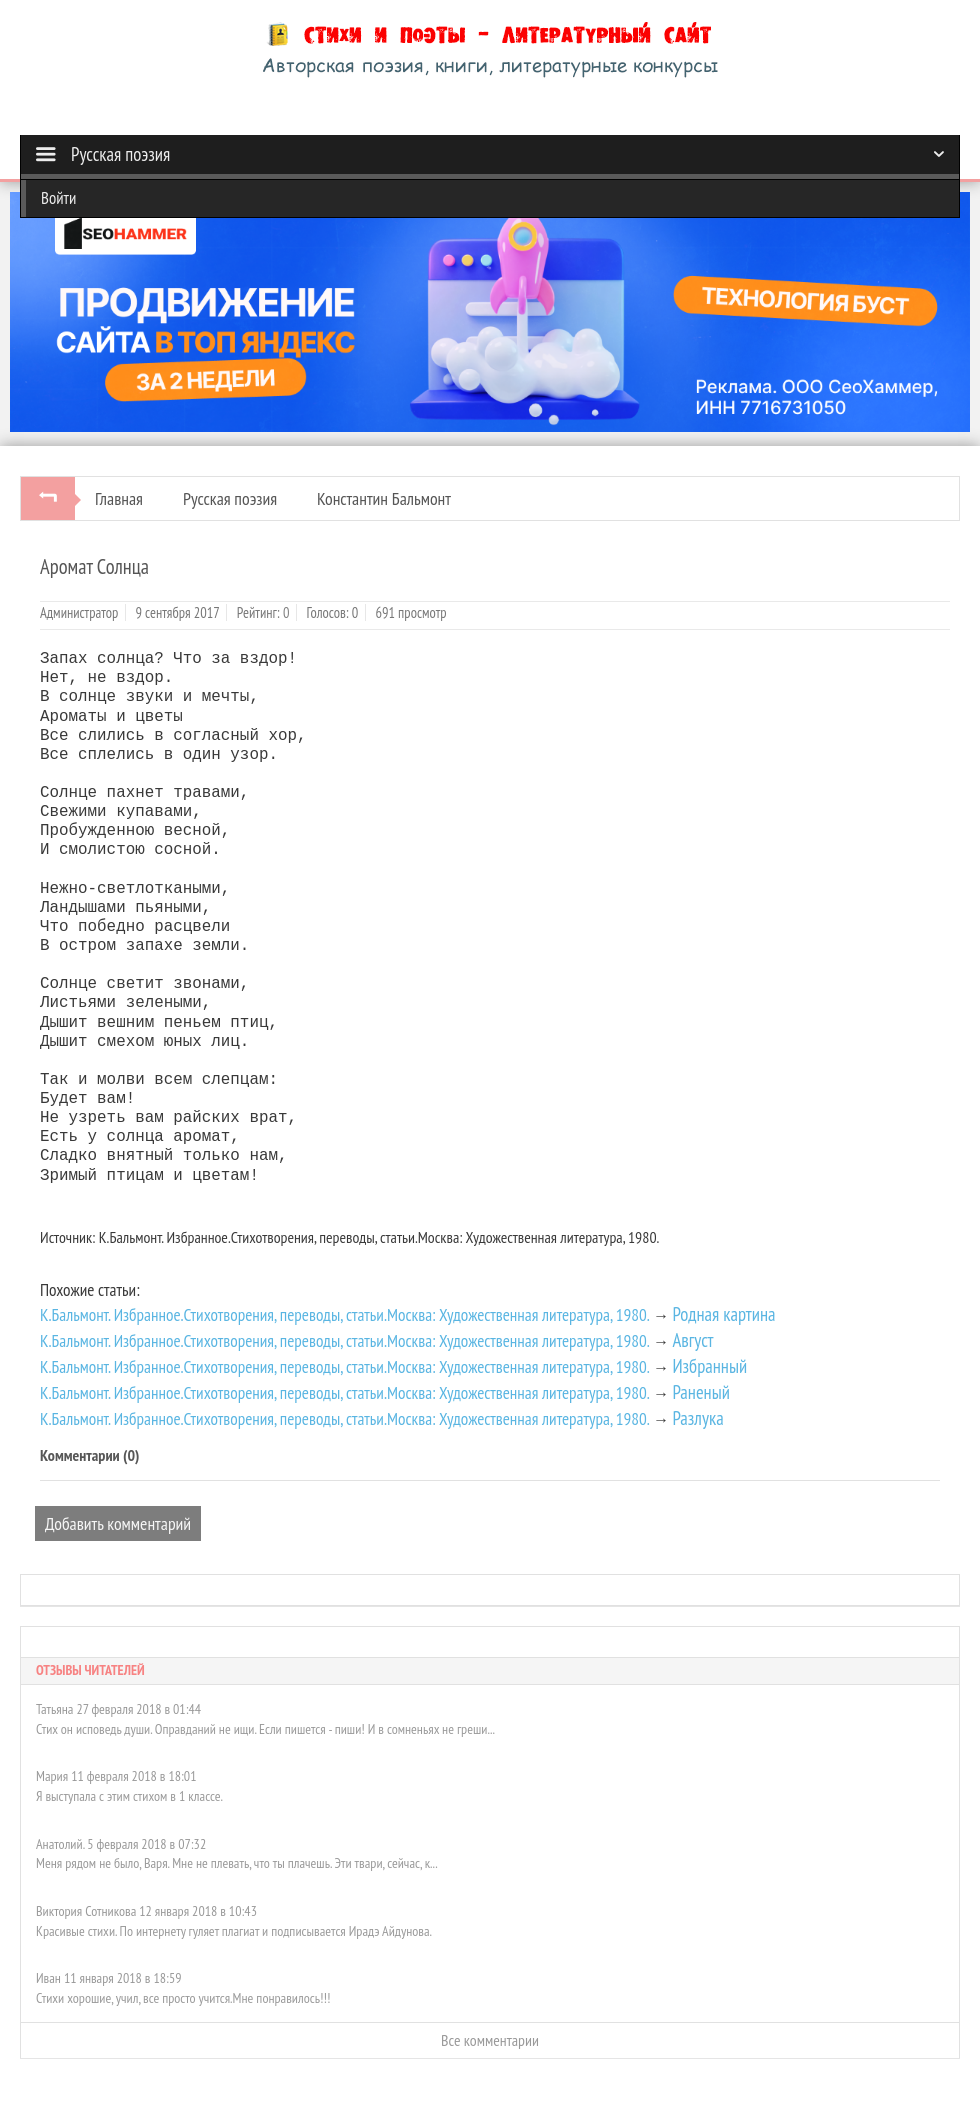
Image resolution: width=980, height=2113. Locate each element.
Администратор (79, 612)
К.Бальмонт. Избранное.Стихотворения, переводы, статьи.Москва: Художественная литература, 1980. (345, 1314)
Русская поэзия (230, 498)
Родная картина (723, 1314)
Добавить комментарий (118, 1523)
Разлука (697, 1418)
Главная (119, 498)
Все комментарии (490, 2040)
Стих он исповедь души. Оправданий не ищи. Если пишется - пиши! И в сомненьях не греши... (265, 1729)
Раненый (701, 1392)
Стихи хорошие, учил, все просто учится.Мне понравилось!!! (183, 1998)
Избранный (709, 1366)
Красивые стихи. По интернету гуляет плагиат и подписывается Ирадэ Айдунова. (234, 1931)
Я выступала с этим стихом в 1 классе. (129, 1796)
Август (692, 1340)
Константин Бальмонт (384, 498)
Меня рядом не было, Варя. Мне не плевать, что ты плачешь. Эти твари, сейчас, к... (237, 1863)
